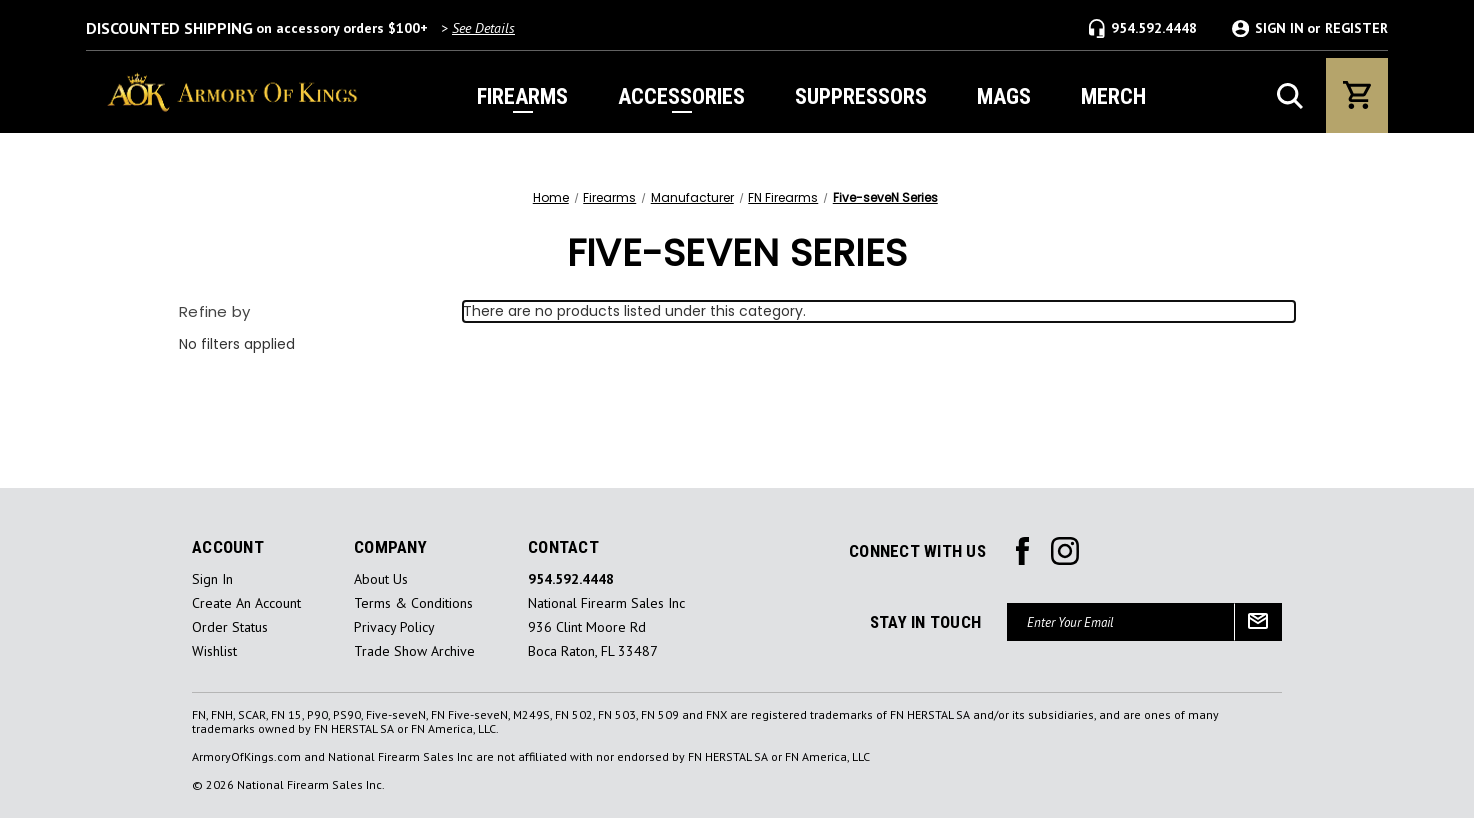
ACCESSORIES (681, 96)
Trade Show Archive (414, 651)
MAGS (1004, 96)
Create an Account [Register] (246, 603)
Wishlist (214, 651)
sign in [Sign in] (212, 579)
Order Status (230, 627)
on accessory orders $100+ (300, 28)
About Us (381, 579)
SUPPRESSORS (861, 96)
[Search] (1290, 96)
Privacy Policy (394, 627)
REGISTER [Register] (1356, 28)
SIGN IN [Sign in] (1279, 28)
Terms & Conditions (413, 603)
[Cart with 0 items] (1357, 95)
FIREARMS (522, 96)
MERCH (1113, 96)
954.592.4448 (1143, 28)
